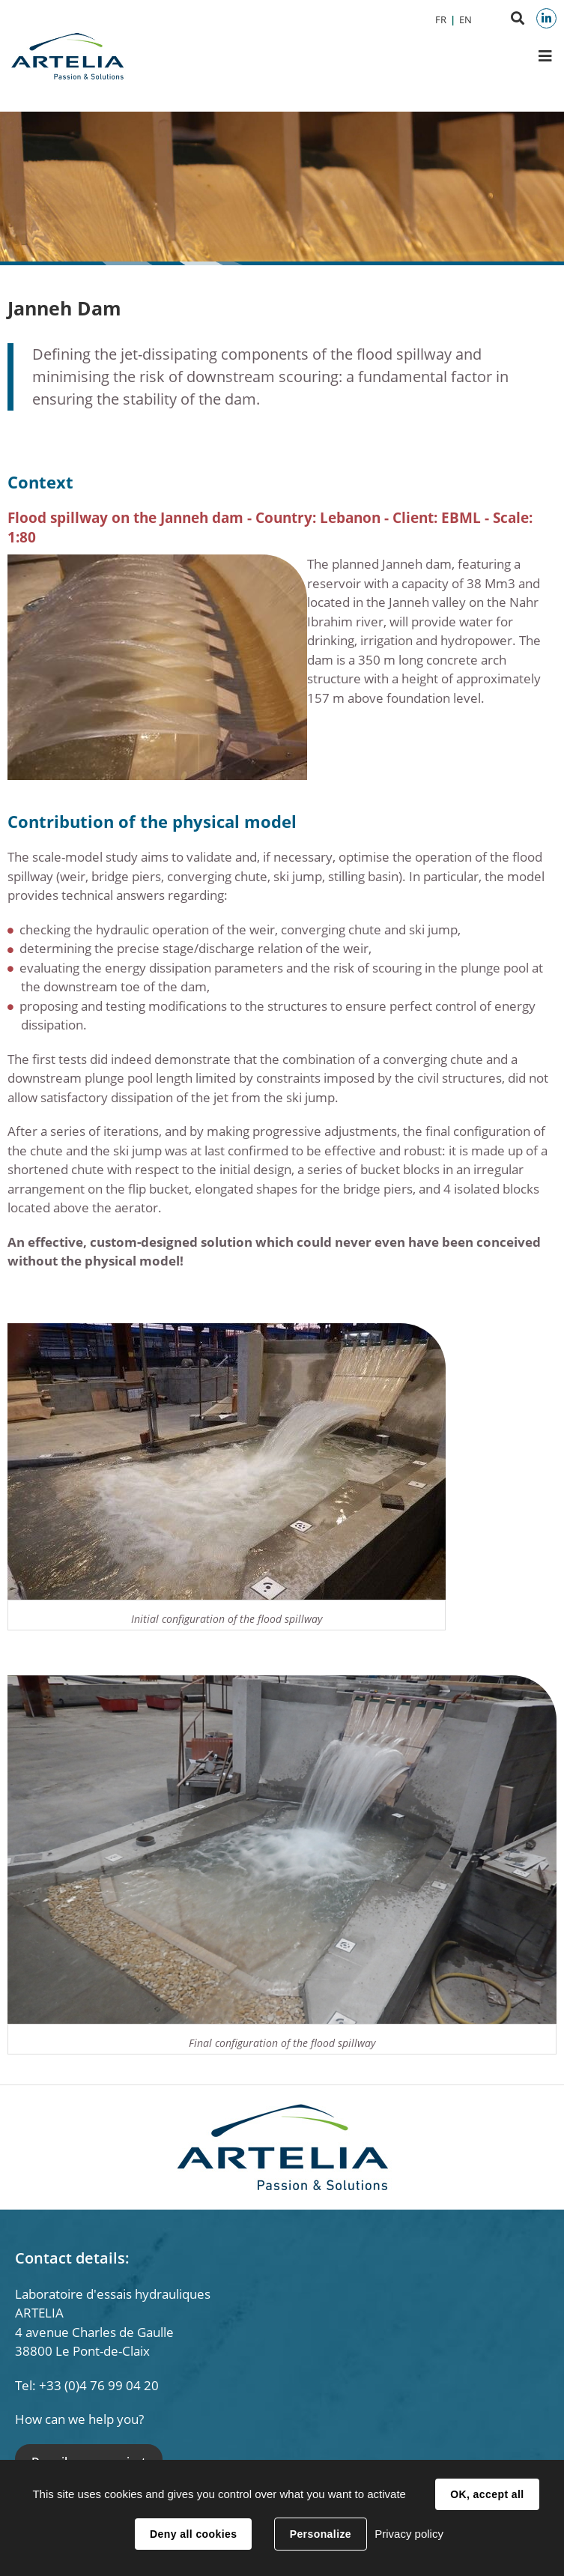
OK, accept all (487, 2494)
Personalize (320, 2534)
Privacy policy (409, 2533)
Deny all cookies (193, 2534)
